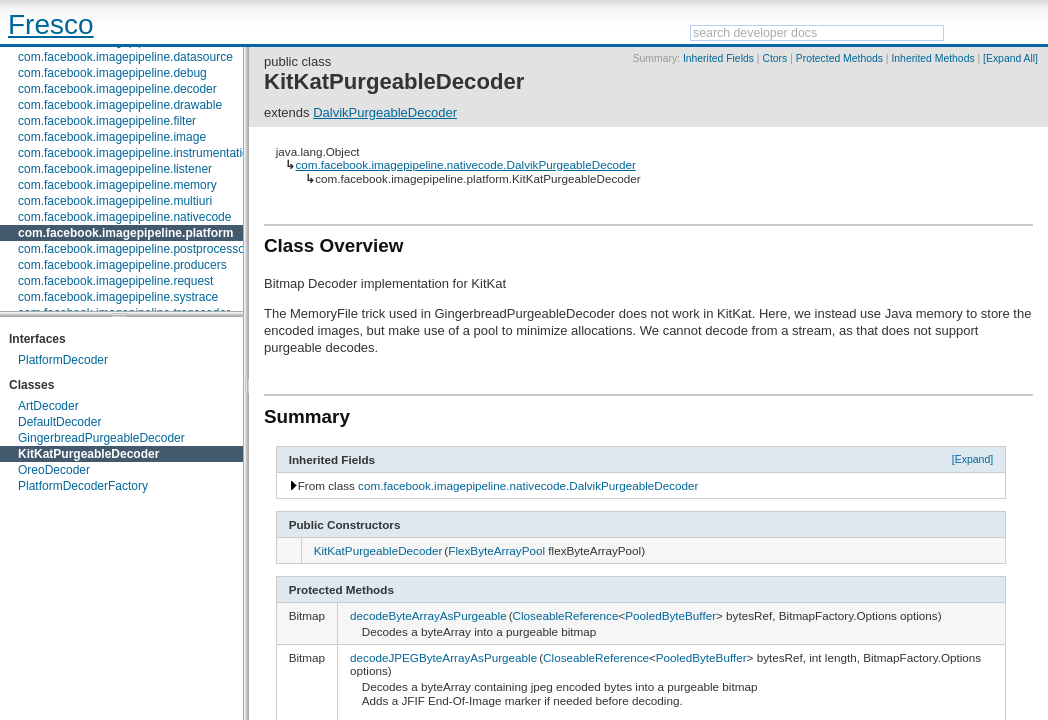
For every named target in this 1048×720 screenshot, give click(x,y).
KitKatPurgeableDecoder (88, 454)
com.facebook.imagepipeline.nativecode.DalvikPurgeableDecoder (465, 164)
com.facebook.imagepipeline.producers (122, 265)
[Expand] (973, 459)
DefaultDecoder (59, 422)
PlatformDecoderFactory (83, 486)
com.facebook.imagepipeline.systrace (118, 297)
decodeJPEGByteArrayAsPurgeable (443, 657)
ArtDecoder (48, 406)
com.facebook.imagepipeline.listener (115, 169)
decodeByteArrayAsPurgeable (428, 615)
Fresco (51, 24)
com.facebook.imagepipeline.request (115, 281)
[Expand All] (1010, 58)
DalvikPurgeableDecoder (385, 112)
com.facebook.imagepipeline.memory (117, 185)
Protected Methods (839, 58)
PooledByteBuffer (670, 615)
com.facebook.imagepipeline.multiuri (115, 201)
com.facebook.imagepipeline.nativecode (124, 217)
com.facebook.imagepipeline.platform (125, 233)
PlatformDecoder (63, 360)
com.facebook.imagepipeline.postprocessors (136, 249)
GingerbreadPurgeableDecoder (101, 438)
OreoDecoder (54, 470)
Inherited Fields (718, 58)
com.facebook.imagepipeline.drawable (120, 105)
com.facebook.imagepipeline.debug (112, 73)
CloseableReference (566, 615)
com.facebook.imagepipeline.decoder (117, 89)
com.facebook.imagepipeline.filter (107, 121)
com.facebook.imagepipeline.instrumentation (136, 153)
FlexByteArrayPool (496, 550)
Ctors (774, 58)
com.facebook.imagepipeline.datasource (125, 57)
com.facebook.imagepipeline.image (112, 137)
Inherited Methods (932, 58)
